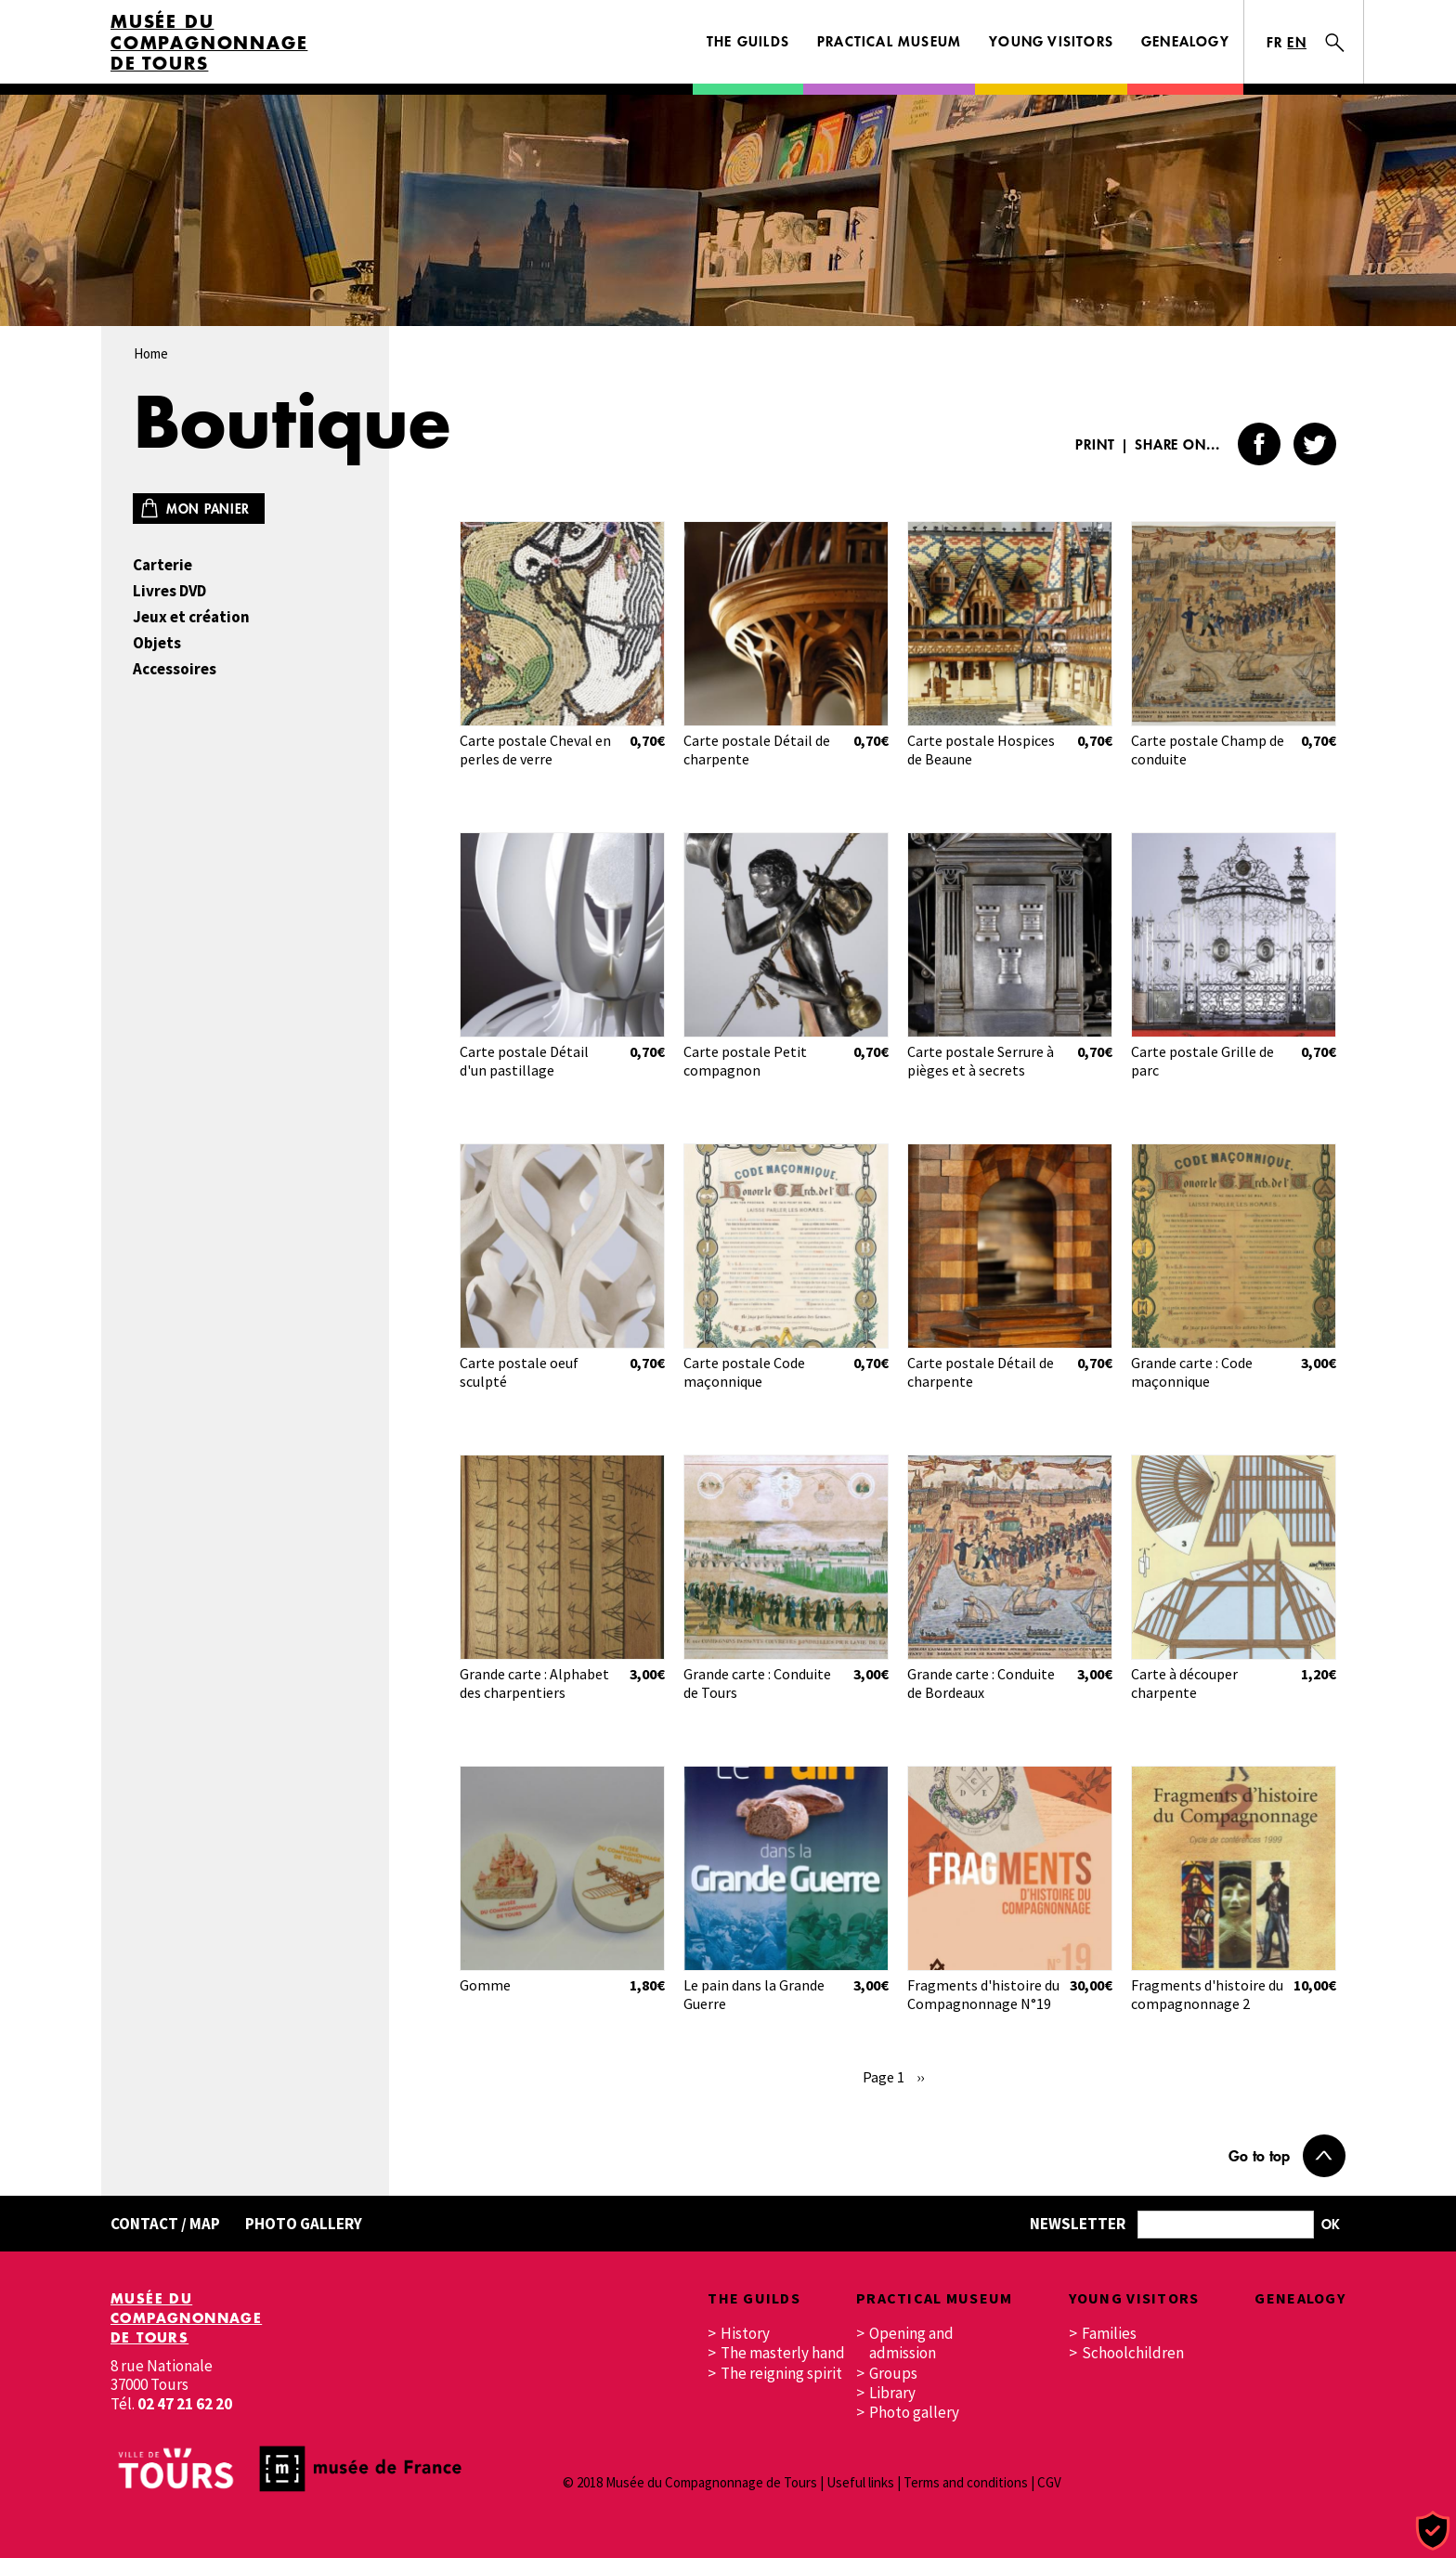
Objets (157, 643)
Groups (893, 2373)
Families (1109, 2333)
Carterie (162, 565)
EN (1296, 42)
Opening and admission (911, 2343)
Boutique (292, 421)
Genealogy (1185, 41)
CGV (1049, 2482)
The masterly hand (783, 2353)
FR (1275, 42)
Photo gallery (303, 2223)
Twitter (1315, 444)
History (745, 2333)
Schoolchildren (1133, 2353)
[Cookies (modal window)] (1433, 2531)
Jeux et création (191, 617)
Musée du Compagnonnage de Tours (208, 42)
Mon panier (208, 508)
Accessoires (174, 669)
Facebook (1259, 444)
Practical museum (889, 41)
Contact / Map (165, 2223)
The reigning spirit (781, 2373)
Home (151, 353)
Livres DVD (169, 591)
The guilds (748, 41)
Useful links (860, 2482)
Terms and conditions (966, 2482)
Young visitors (1051, 41)
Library (892, 2393)
